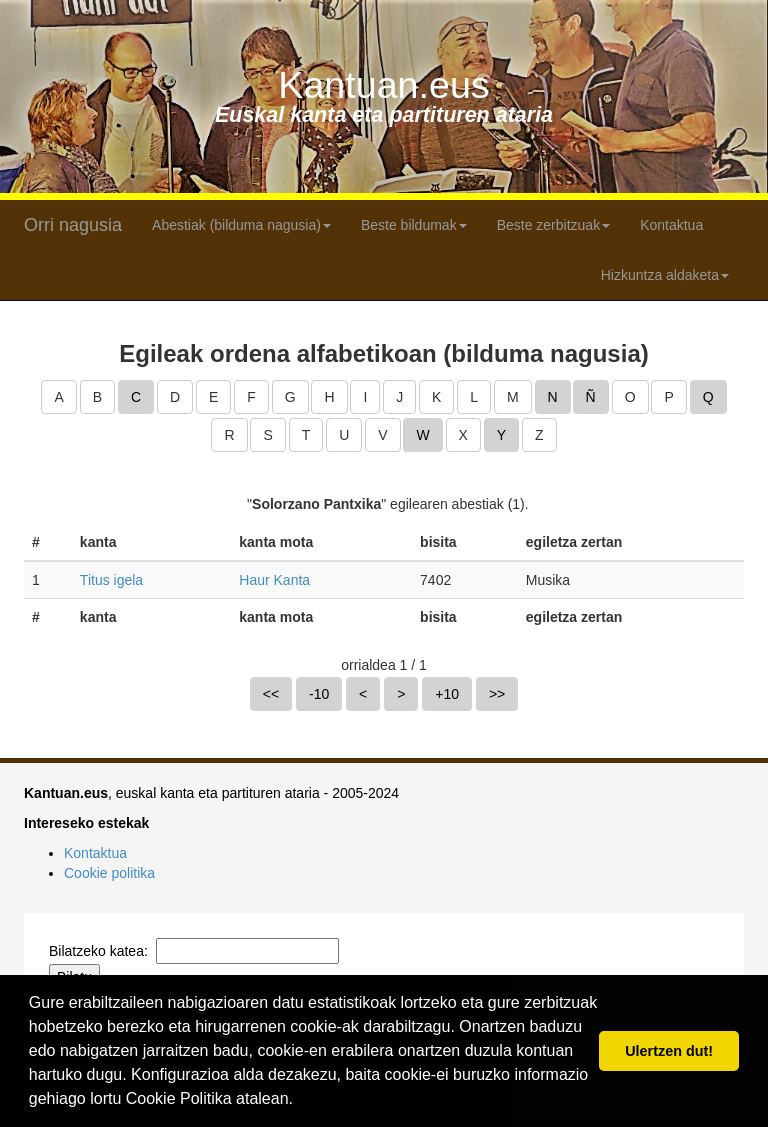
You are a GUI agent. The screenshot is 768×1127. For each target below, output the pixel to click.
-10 (319, 694)
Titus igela (111, 580)
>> (497, 694)
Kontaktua (671, 225)
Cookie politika (109, 873)
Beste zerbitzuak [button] (554, 225)
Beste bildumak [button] (414, 225)
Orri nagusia (73, 225)
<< (271, 694)
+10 (447, 694)
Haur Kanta (274, 580)
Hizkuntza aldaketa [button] (665, 275)
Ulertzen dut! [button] (669, 1051)
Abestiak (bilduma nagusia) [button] (241, 225)
